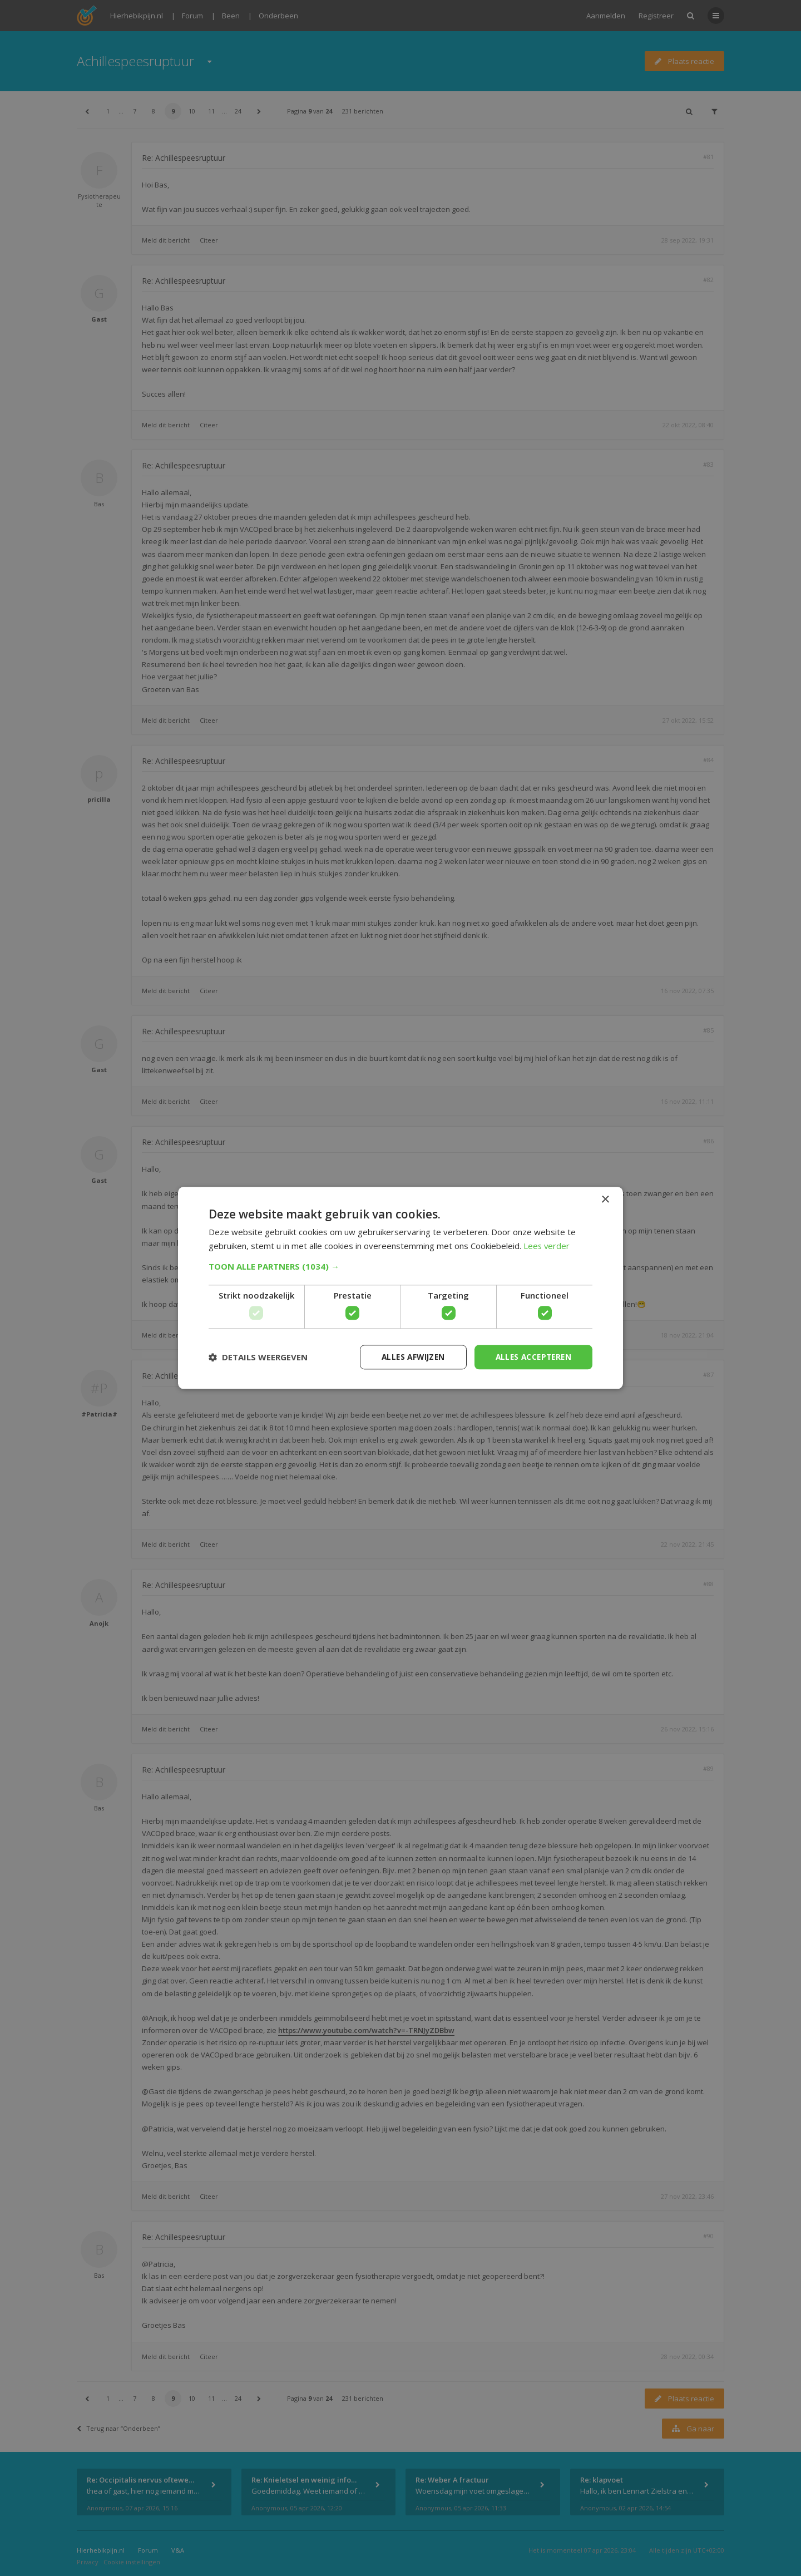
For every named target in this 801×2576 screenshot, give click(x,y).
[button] (400, 1266)
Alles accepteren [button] (531, 1356)
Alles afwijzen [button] (407, 1356)
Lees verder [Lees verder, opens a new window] (547, 1245)
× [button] (605, 1200)
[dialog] (400, 1288)
